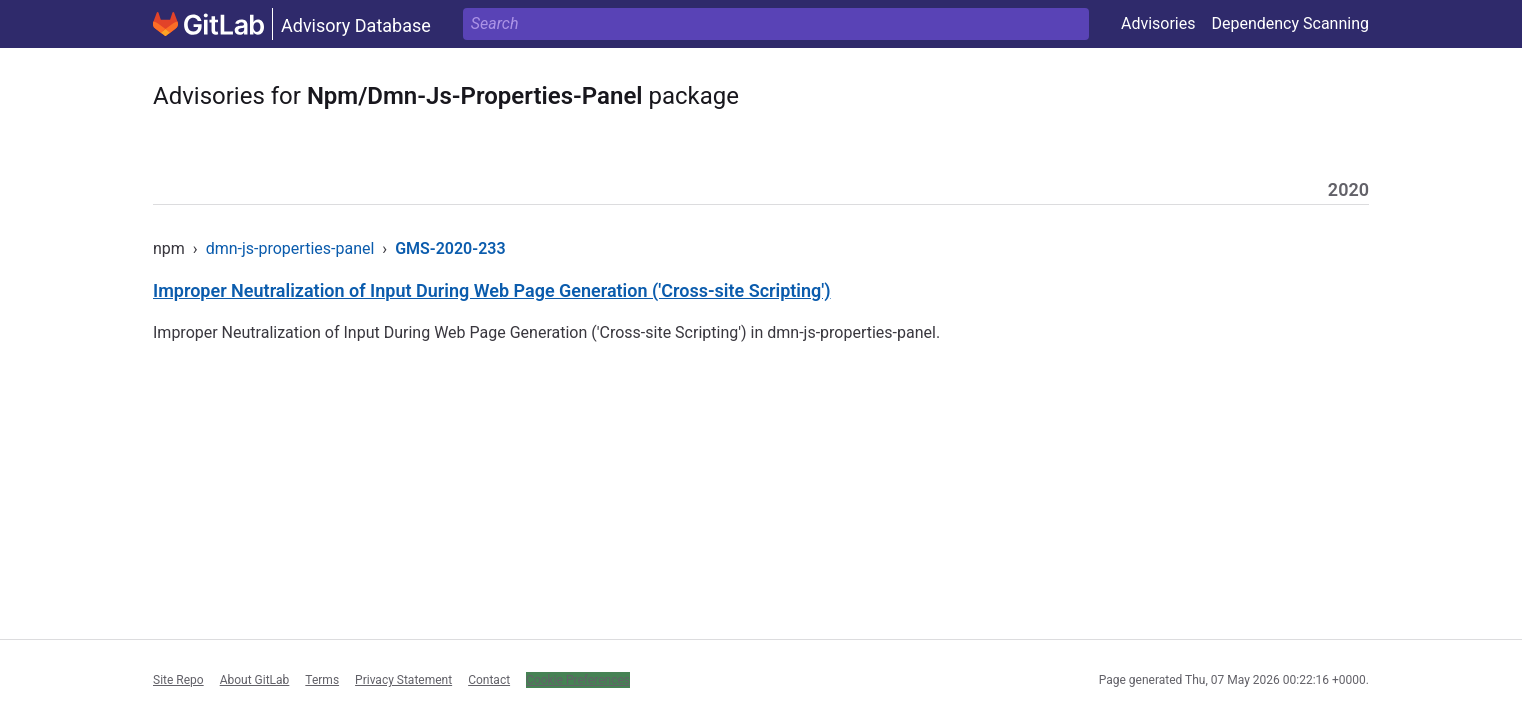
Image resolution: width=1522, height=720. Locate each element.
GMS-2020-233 (450, 248)
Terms (322, 680)
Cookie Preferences (578, 680)
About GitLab (255, 680)
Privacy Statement (403, 680)
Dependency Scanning (1290, 23)
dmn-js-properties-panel (290, 248)
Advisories (1158, 23)
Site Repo (178, 680)
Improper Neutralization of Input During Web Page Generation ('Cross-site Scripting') (492, 290)
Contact (489, 680)
